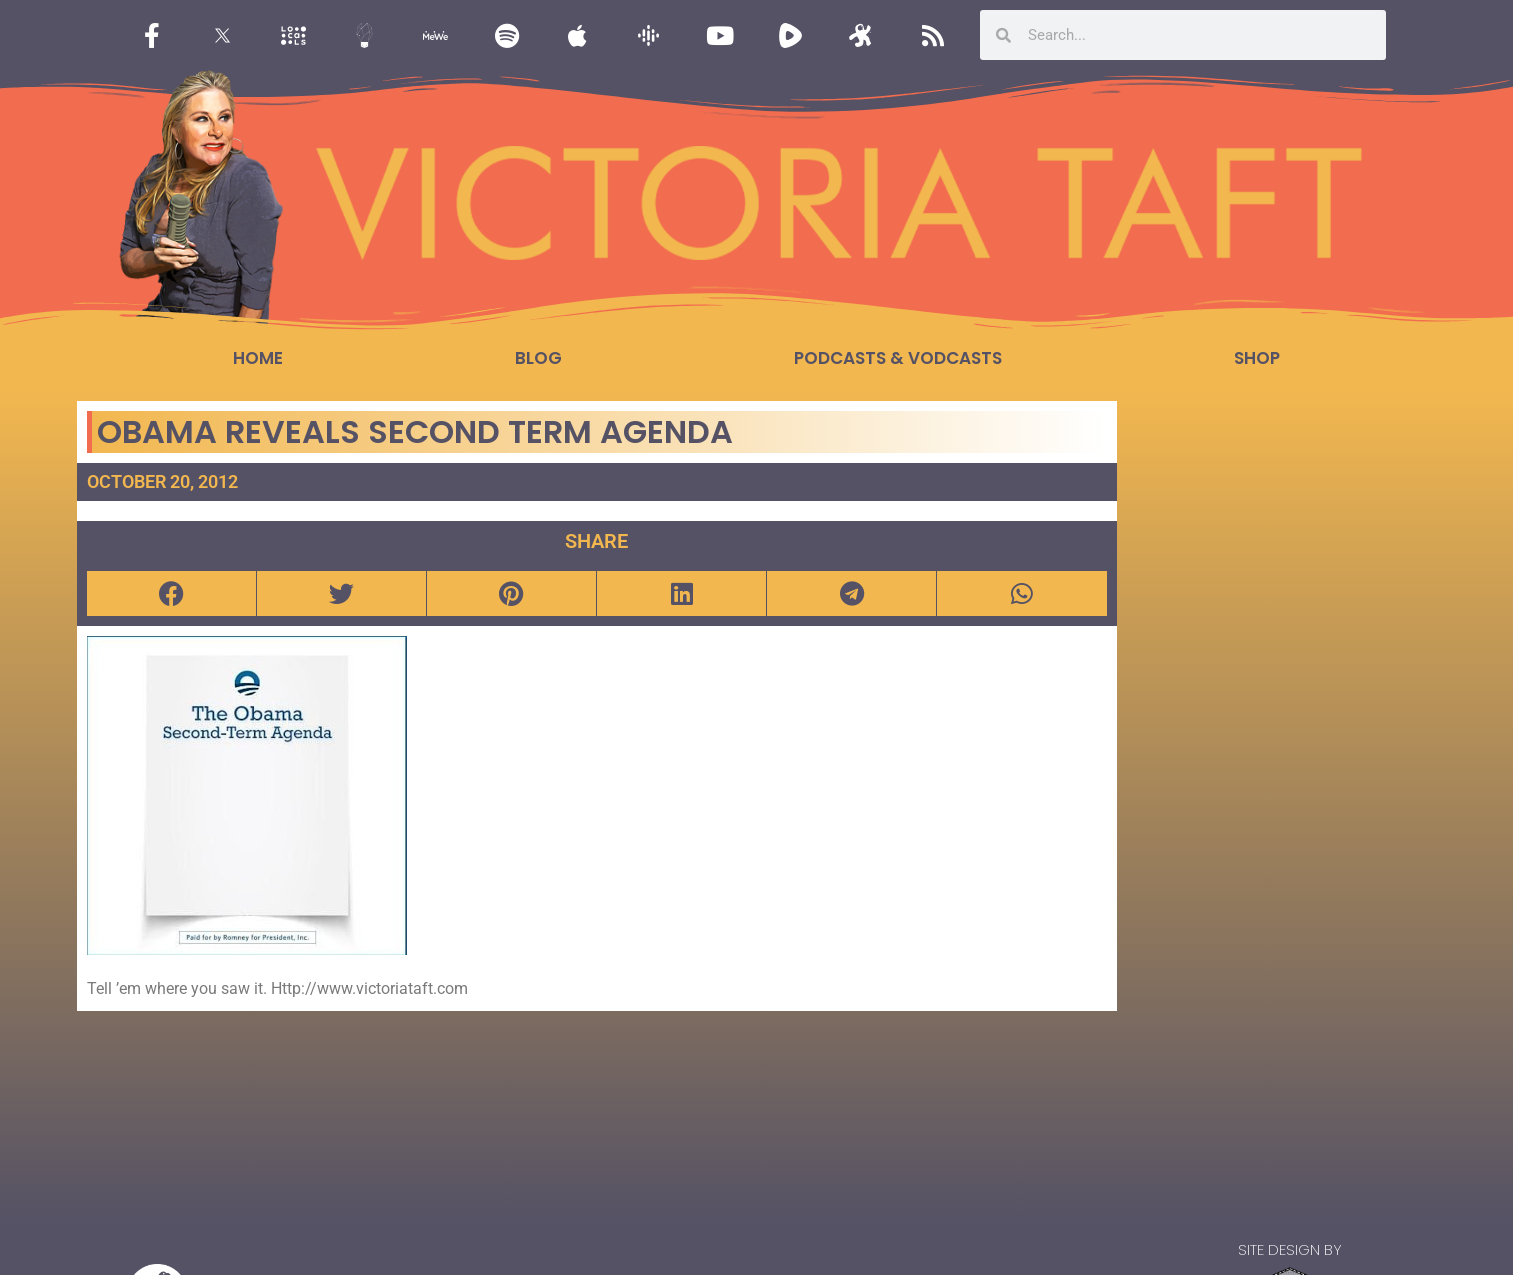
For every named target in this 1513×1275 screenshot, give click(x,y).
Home (258, 358)
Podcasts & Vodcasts (898, 358)
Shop (1257, 358)
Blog (538, 358)
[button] (171, 593)
